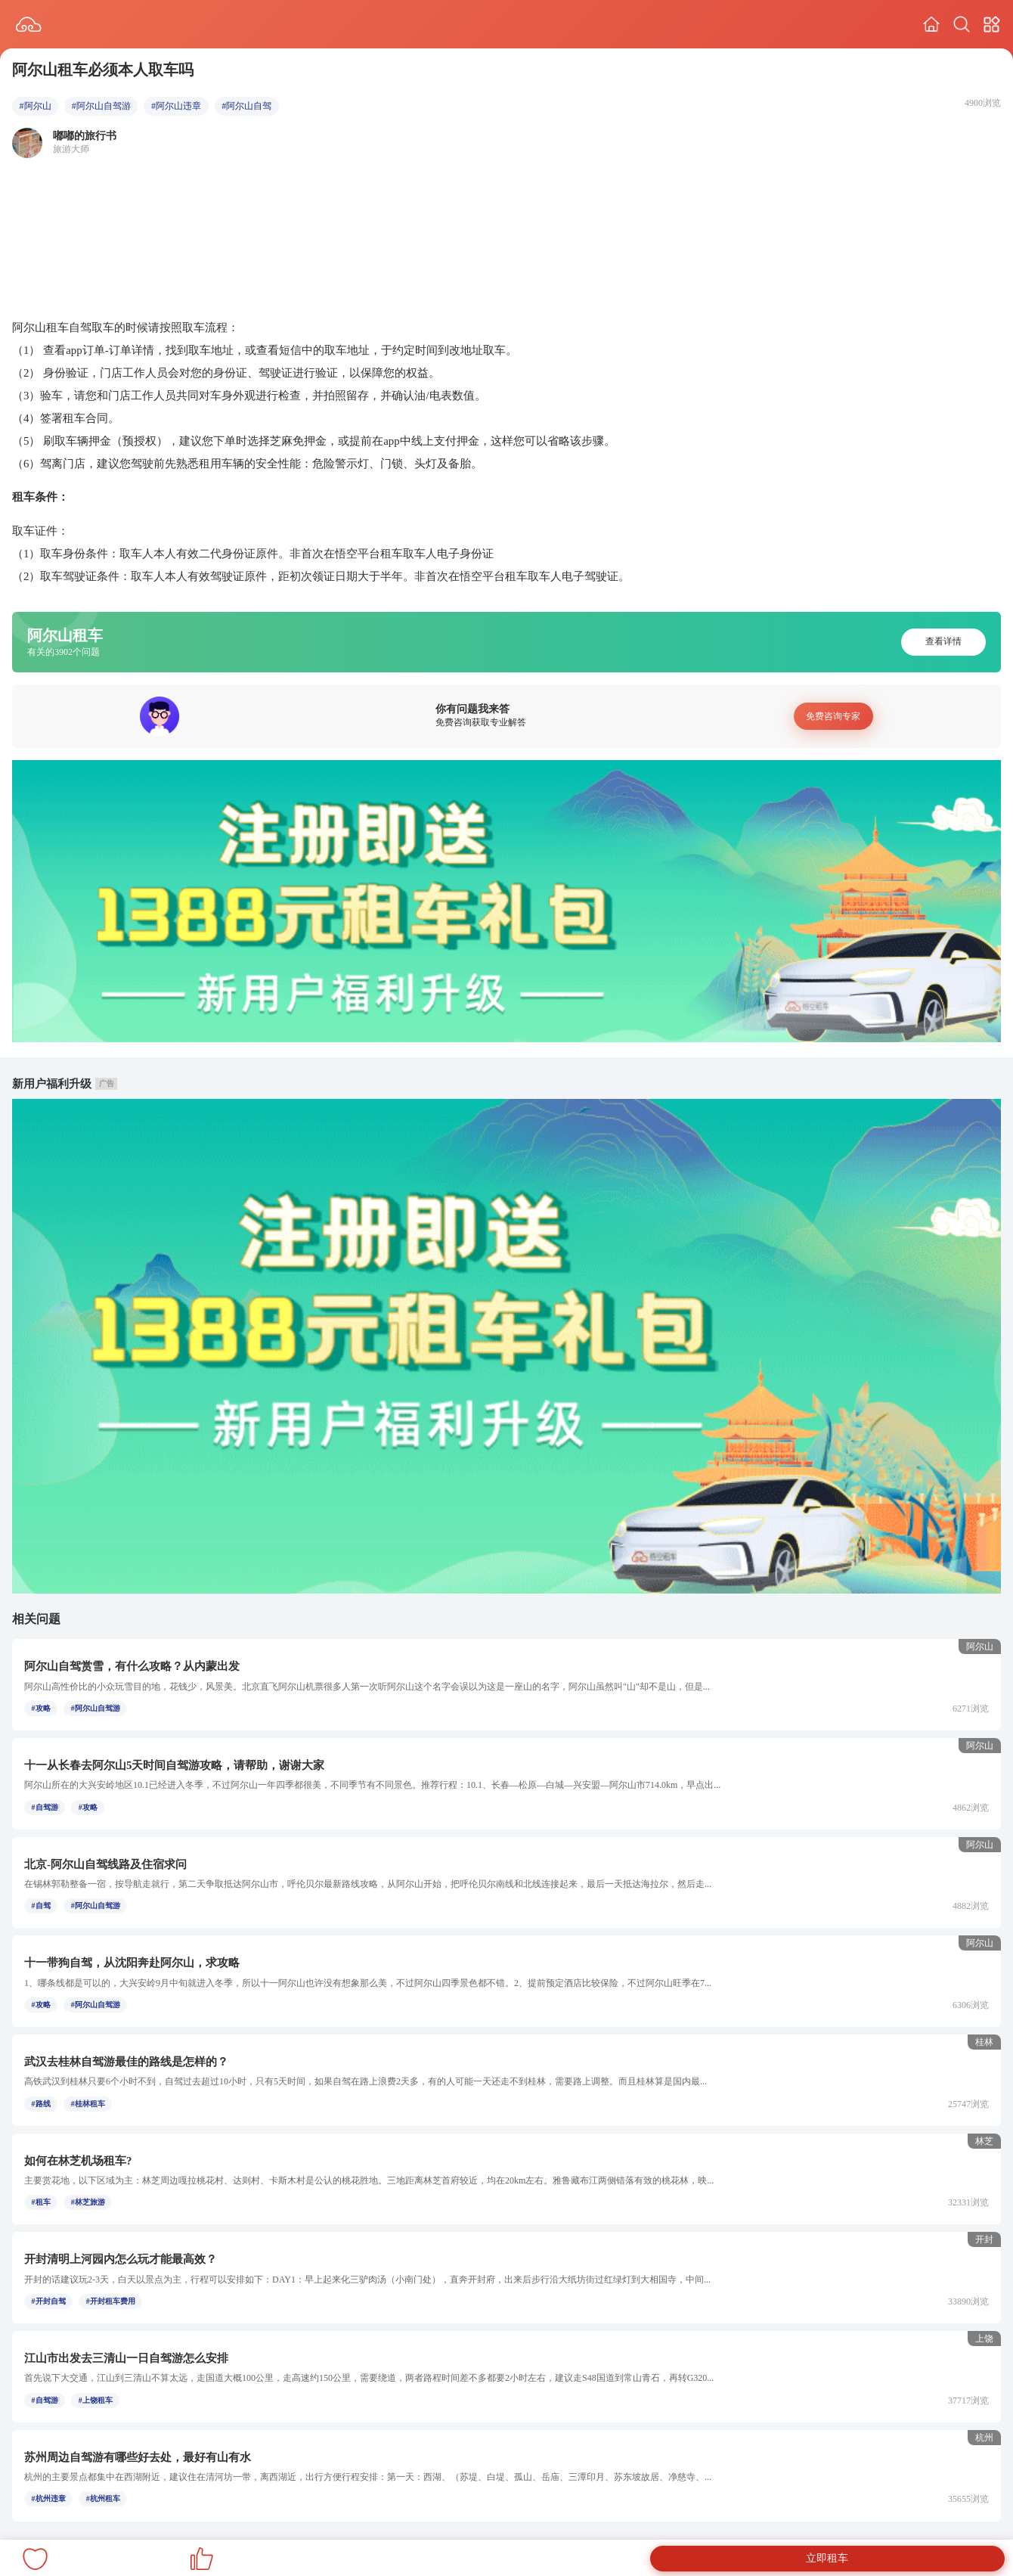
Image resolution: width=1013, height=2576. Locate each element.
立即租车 (827, 2558)
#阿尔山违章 (176, 106)
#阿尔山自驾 (246, 106)
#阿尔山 (35, 106)
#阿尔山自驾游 (101, 106)
